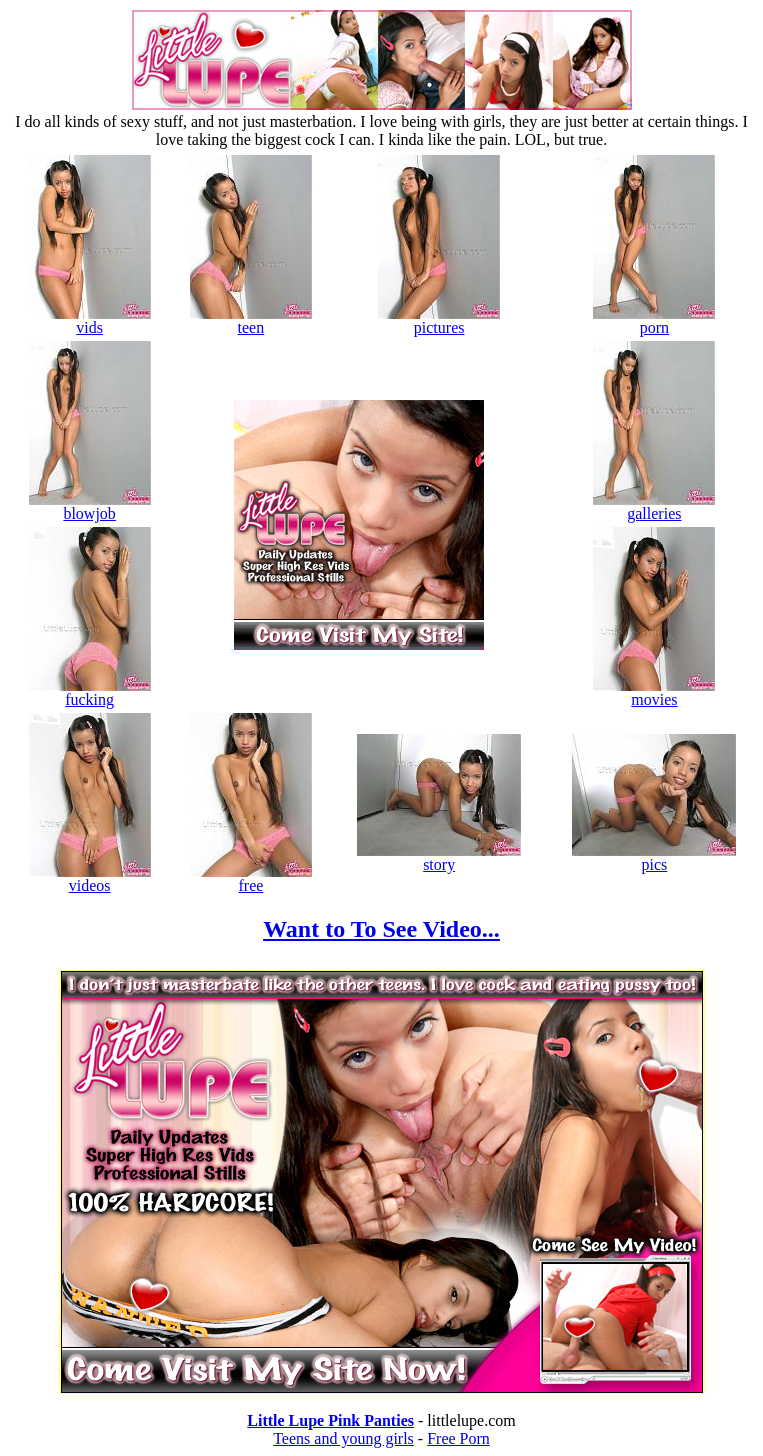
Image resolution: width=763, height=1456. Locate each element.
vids (90, 320)
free (251, 878)
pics (654, 857)
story (439, 857)
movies (654, 692)
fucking (90, 692)
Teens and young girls (343, 1438)
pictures (439, 320)
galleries (654, 506)
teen (251, 320)
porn (654, 320)
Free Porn (458, 1438)
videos (90, 878)
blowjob (90, 506)
